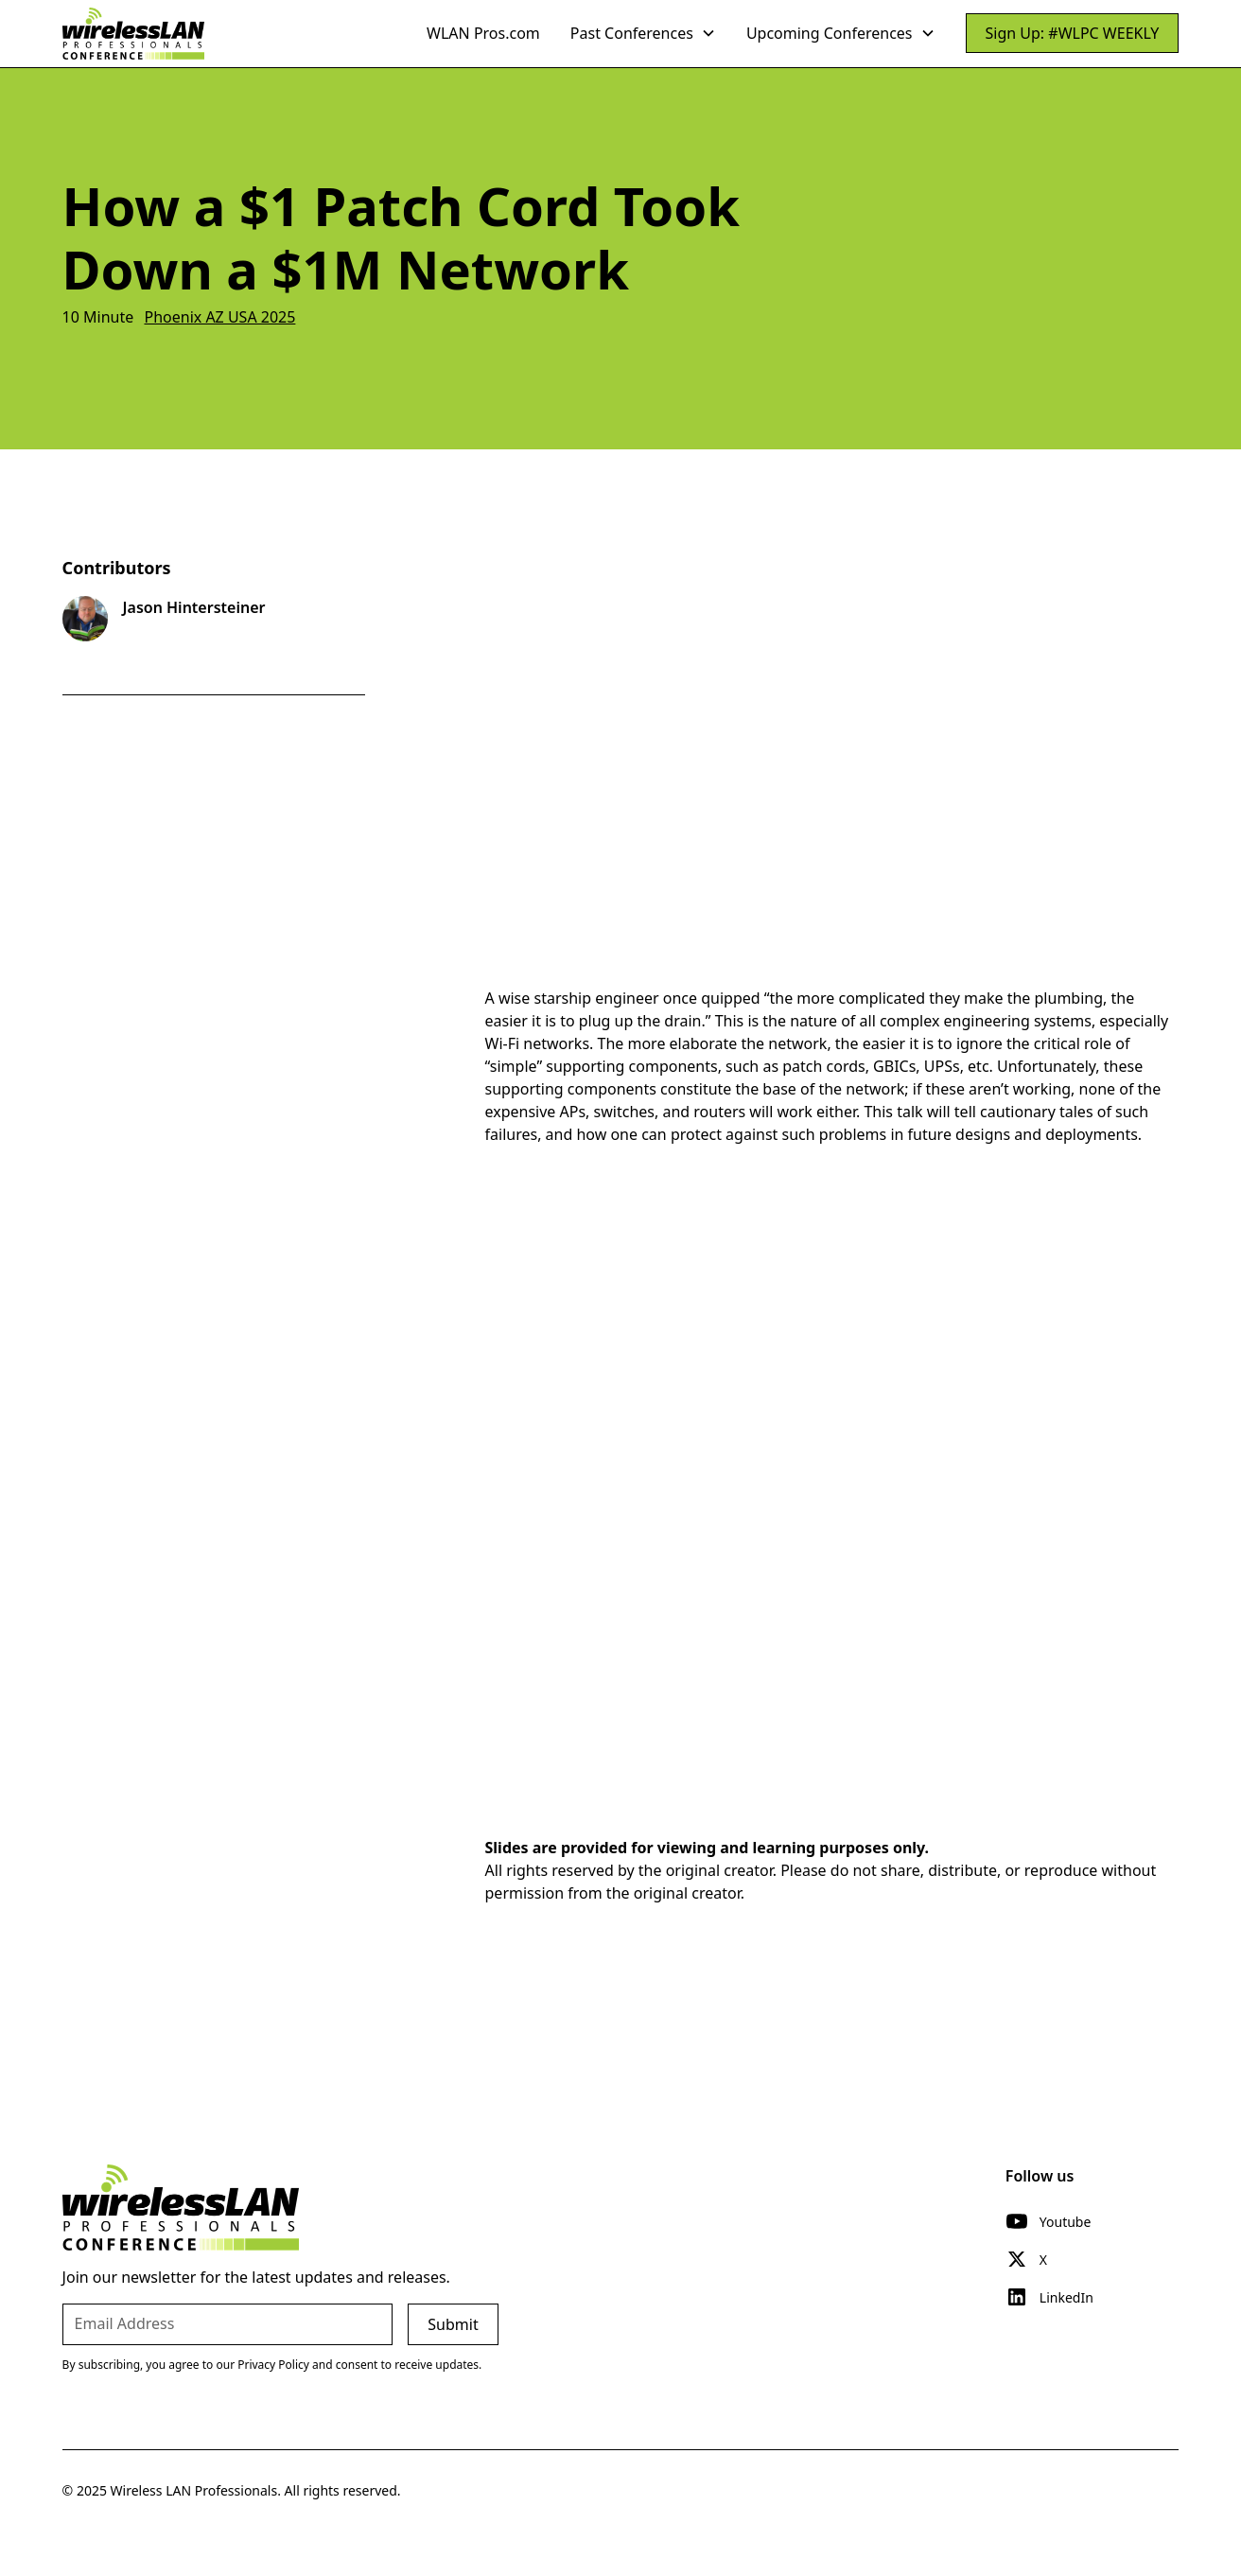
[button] (643, 33)
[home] (133, 33)
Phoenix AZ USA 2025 (219, 317)
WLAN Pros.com (483, 33)
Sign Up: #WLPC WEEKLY (1073, 33)
